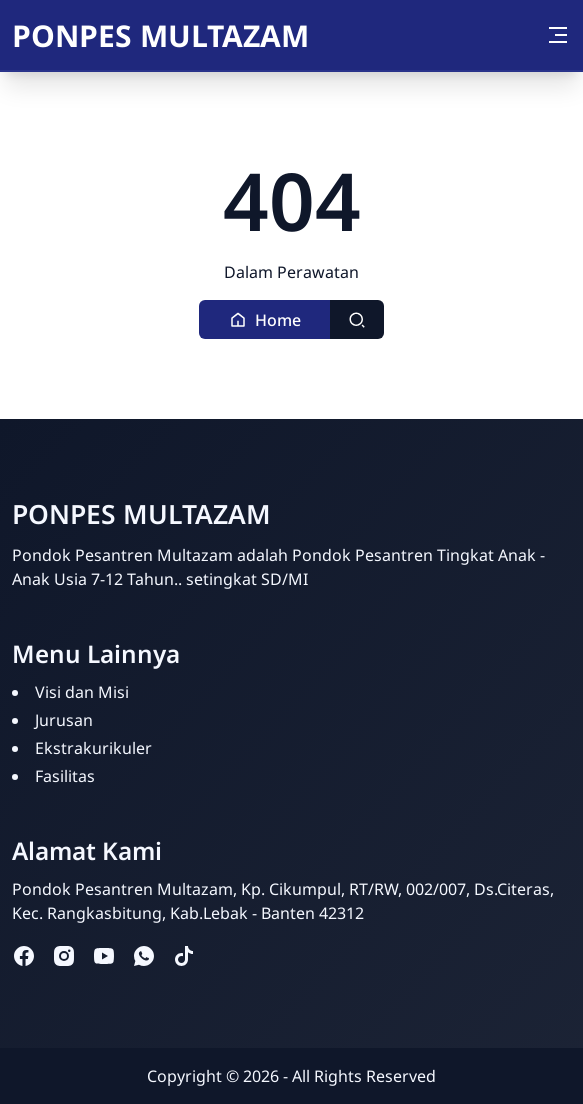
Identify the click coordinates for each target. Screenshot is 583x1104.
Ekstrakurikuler (93, 748)
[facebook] (24, 954)
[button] (265, 319)
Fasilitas (65, 776)
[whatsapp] (144, 954)
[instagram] (64, 954)
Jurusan (64, 720)
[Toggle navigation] (558, 35)
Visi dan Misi (82, 692)
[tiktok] (184, 954)
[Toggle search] (357, 319)
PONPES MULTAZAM (160, 35)
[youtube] (104, 954)
